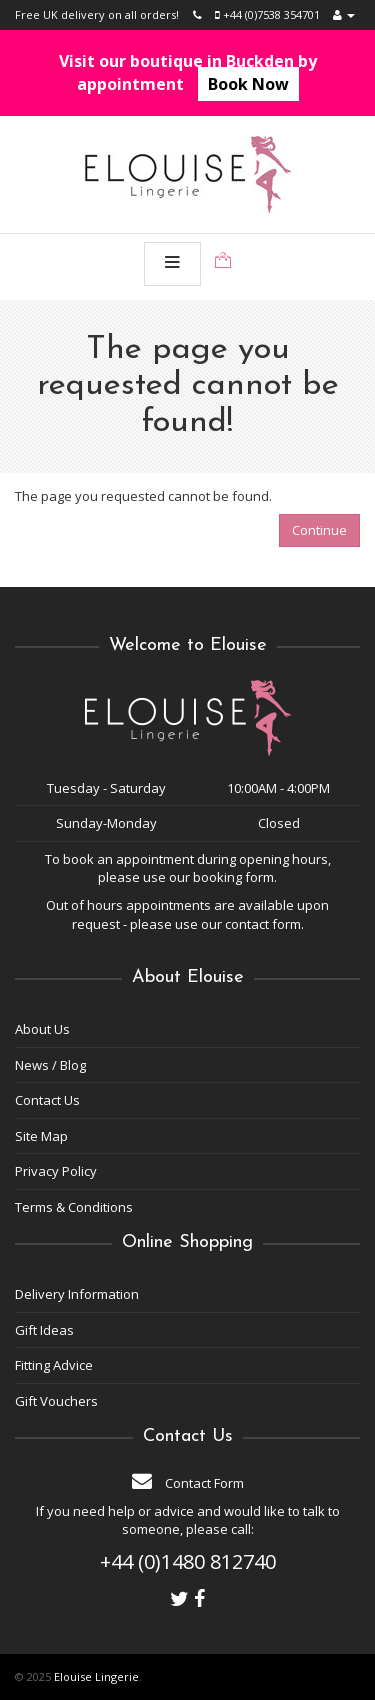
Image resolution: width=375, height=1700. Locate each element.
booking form (233, 877)
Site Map (41, 1136)
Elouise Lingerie (96, 1676)
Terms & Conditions (74, 1207)
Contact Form (188, 1483)
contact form (263, 924)
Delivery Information (77, 1294)
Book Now (248, 84)
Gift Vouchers (56, 1401)
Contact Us (47, 1100)
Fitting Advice (54, 1365)
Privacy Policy (56, 1171)
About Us (42, 1029)
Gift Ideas (44, 1330)
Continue (319, 530)
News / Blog (50, 1065)
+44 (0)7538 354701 (267, 14)
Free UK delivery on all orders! (97, 14)
